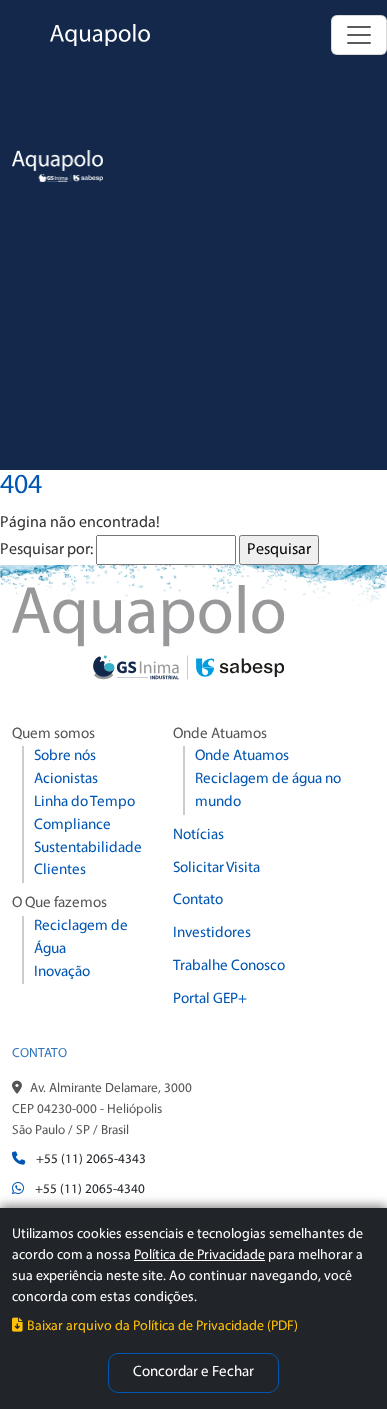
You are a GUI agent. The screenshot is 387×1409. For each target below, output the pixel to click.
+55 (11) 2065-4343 (91, 1159)
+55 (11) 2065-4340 (90, 1189)
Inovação (62, 972)
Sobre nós (65, 756)
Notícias (198, 835)
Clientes (60, 870)
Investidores (212, 933)
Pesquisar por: (46, 550)
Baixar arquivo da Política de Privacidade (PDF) (155, 1326)
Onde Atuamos (242, 756)
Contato (198, 900)
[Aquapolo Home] (75, 35)
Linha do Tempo (84, 802)
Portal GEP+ (210, 999)
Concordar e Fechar (193, 1372)
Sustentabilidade (88, 848)
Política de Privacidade (199, 1255)
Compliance (72, 825)
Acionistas (66, 779)
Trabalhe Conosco (229, 966)
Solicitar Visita (216, 868)
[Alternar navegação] (359, 35)
